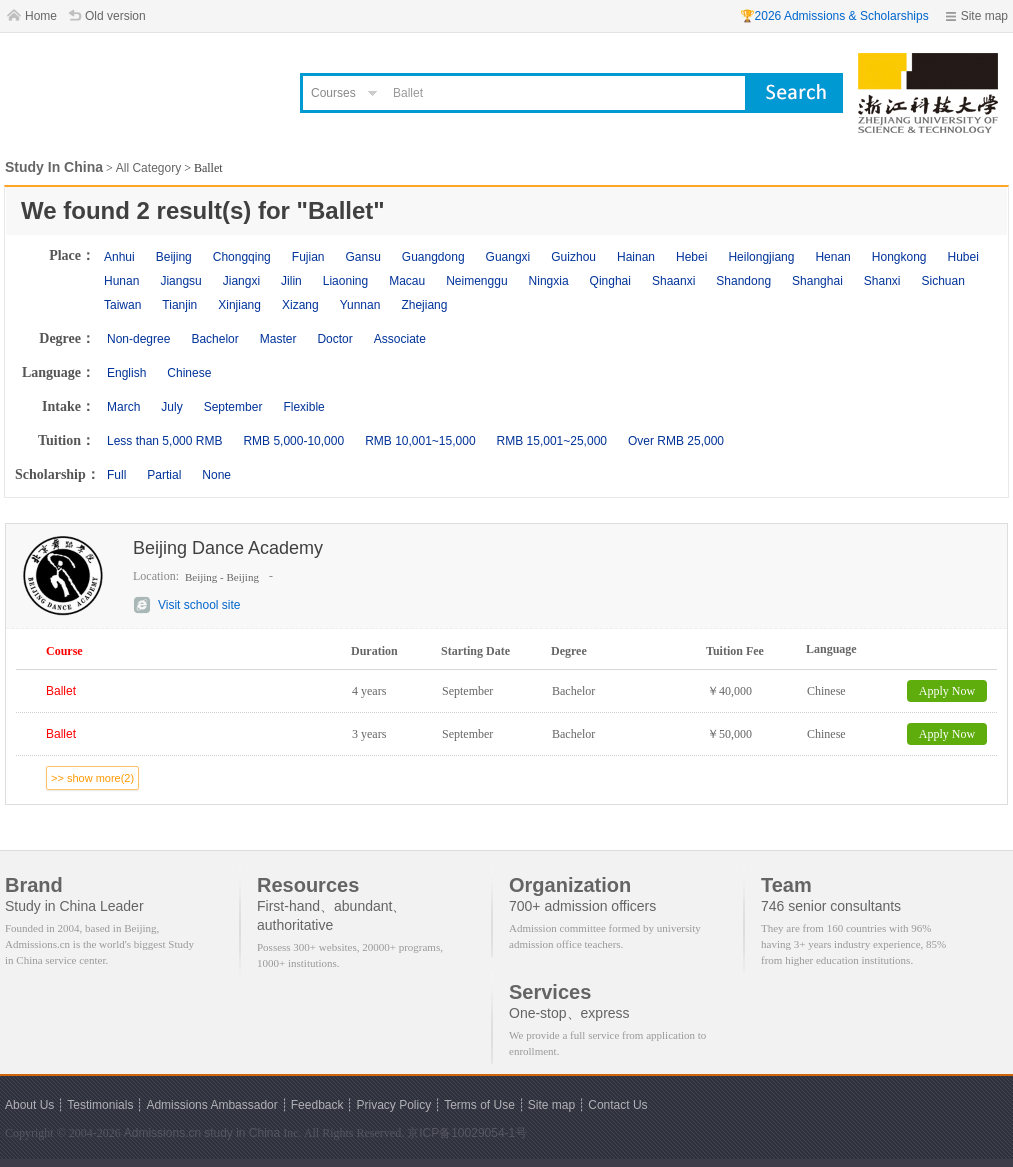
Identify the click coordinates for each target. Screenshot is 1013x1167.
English (126, 373)
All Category (148, 168)
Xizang (300, 305)
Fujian (308, 257)
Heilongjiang (761, 257)
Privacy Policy (393, 1105)
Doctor (334, 339)
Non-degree (138, 339)
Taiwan (122, 305)
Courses (333, 93)
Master (278, 339)
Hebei (691, 257)
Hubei (963, 257)
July (171, 407)
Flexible (303, 407)
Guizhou (573, 257)
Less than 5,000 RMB (164, 441)
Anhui (119, 257)
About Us (29, 1105)
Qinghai (610, 281)
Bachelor (214, 339)
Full (116, 475)
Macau (407, 281)
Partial (164, 475)
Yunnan (360, 305)
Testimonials (100, 1105)
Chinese (189, 373)
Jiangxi (241, 281)
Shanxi (882, 281)
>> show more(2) (92, 778)
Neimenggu (476, 281)
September (233, 407)
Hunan (121, 281)
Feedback (317, 1105)
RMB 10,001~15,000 (420, 441)
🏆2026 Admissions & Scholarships (834, 16)
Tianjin (179, 305)
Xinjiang (239, 305)
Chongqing (242, 257)
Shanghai (817, 281)
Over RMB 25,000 (676, 441)
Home (41, 16)
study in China (242, 1133)
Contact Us (617, 1105)
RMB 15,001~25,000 (552, 441)
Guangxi (508, 257)
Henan (832, 257)
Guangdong (433, 257)
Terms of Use (479, 1105)
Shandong (743, 281)
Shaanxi (673, 281)
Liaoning (345, 281)
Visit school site (199, 605)
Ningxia (549, 281)
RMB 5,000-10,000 (293, 441)
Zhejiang (424, 305)
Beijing (174, 257)
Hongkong (899, 257)
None (216, 475)
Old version (115, 16)
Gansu (362, 257)
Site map (984, 16)
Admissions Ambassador (211, 1105)
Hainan (636, 257)
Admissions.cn (162, 1133)
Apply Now (947, 691)
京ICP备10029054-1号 (467, 1133)
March (123, 407)
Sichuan (943, 281)
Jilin (291, 281)
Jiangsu (180, 281)
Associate (400, 339)
